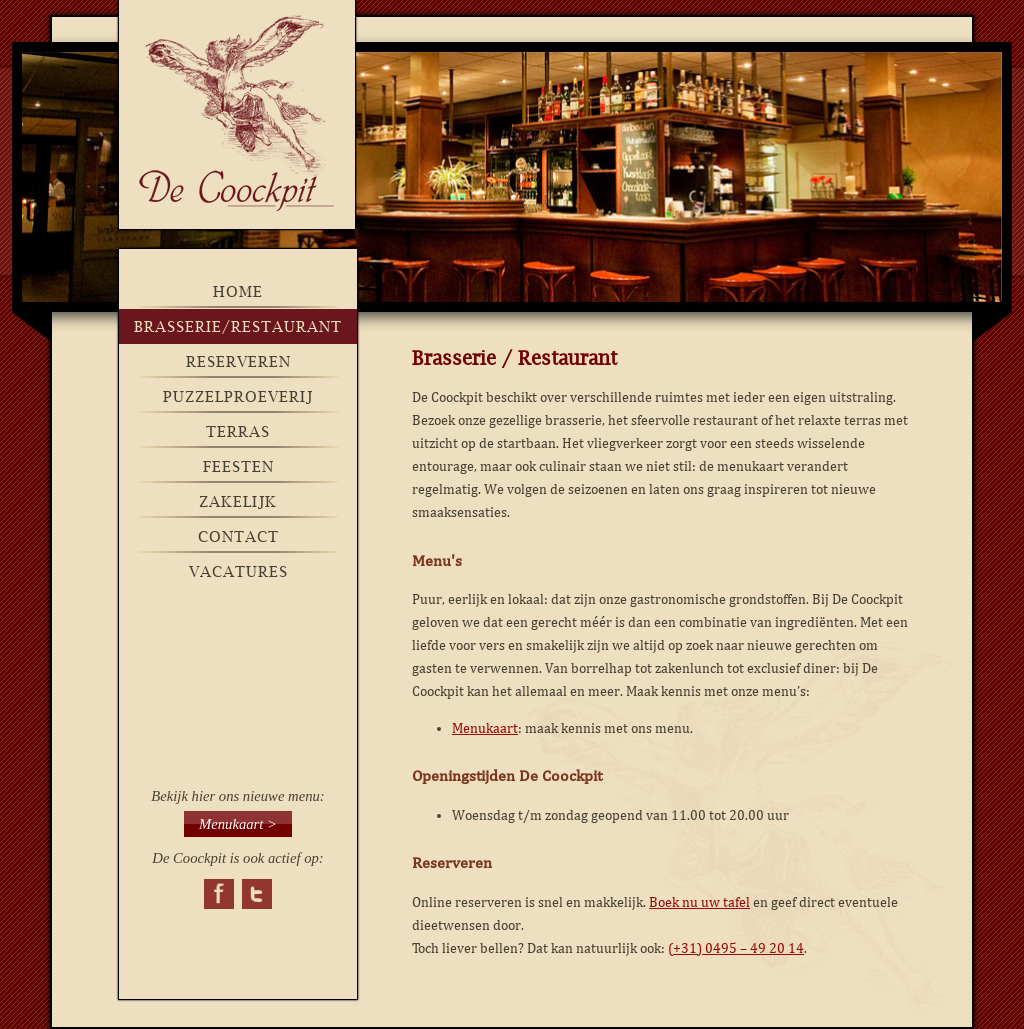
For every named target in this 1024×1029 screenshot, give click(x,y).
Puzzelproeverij (238, 396)
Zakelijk (238, 501)
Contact (238, 536)
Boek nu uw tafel (699, 902)
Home (238, 291)
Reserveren (238, 361)
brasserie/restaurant (238, 326)
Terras (238, 431)
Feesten (238, 466)
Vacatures (238, 571)
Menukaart (485, 728)
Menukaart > (238, 824)
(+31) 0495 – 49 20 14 (736, 948)
